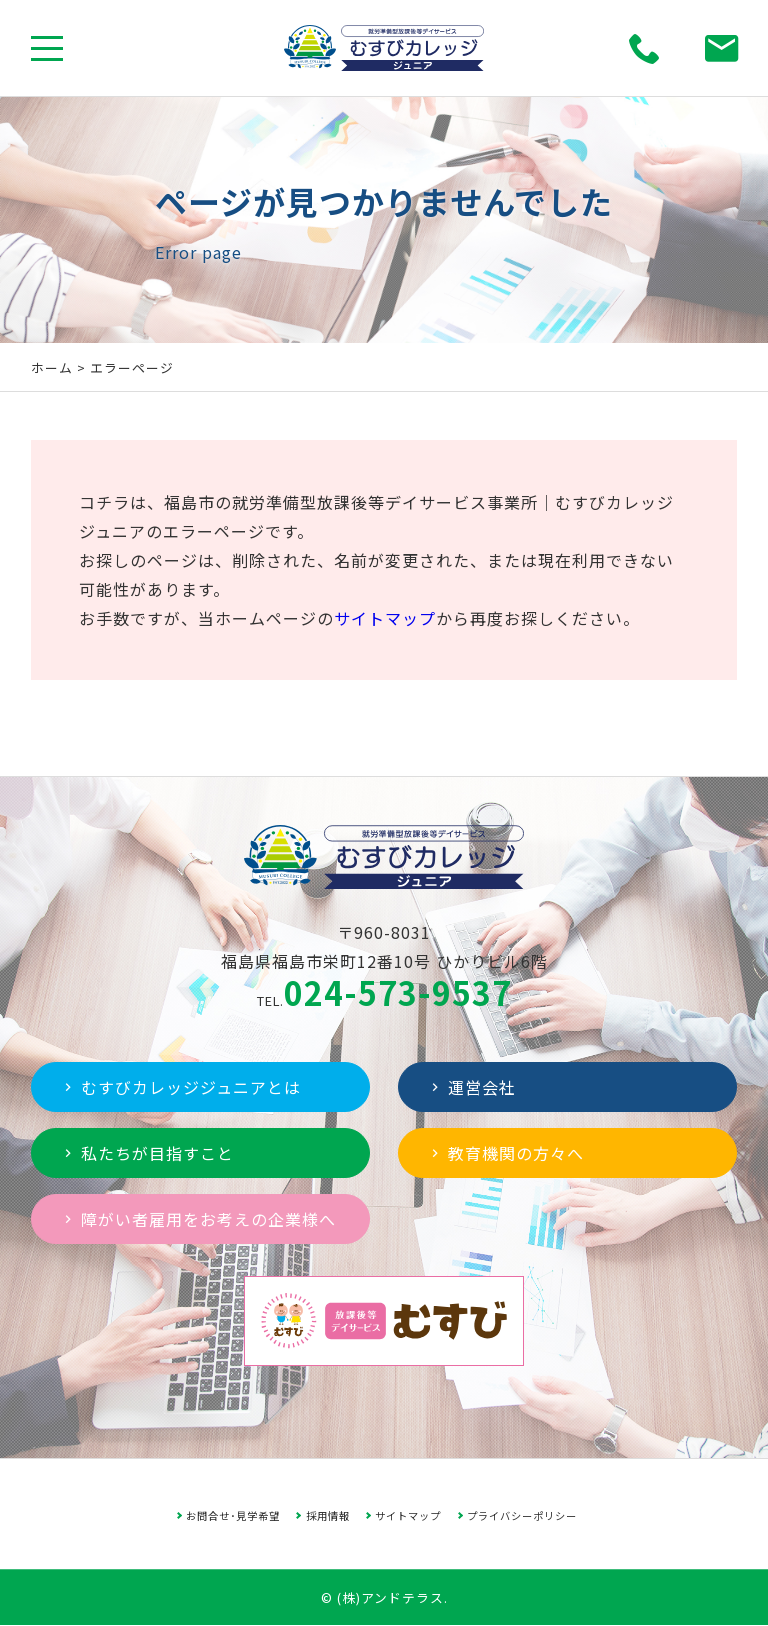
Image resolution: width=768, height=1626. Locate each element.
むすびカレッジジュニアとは (180, 1087)
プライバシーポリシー (522, 1515)
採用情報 (328, 1515)
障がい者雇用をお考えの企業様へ (198, 1219)
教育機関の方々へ (505, 1153)
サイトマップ (385, 618)
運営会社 (471, 1087)
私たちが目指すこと (147, 1153)
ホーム (52, 367)
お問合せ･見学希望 (233, 1515)
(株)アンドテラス (390, 1597)
